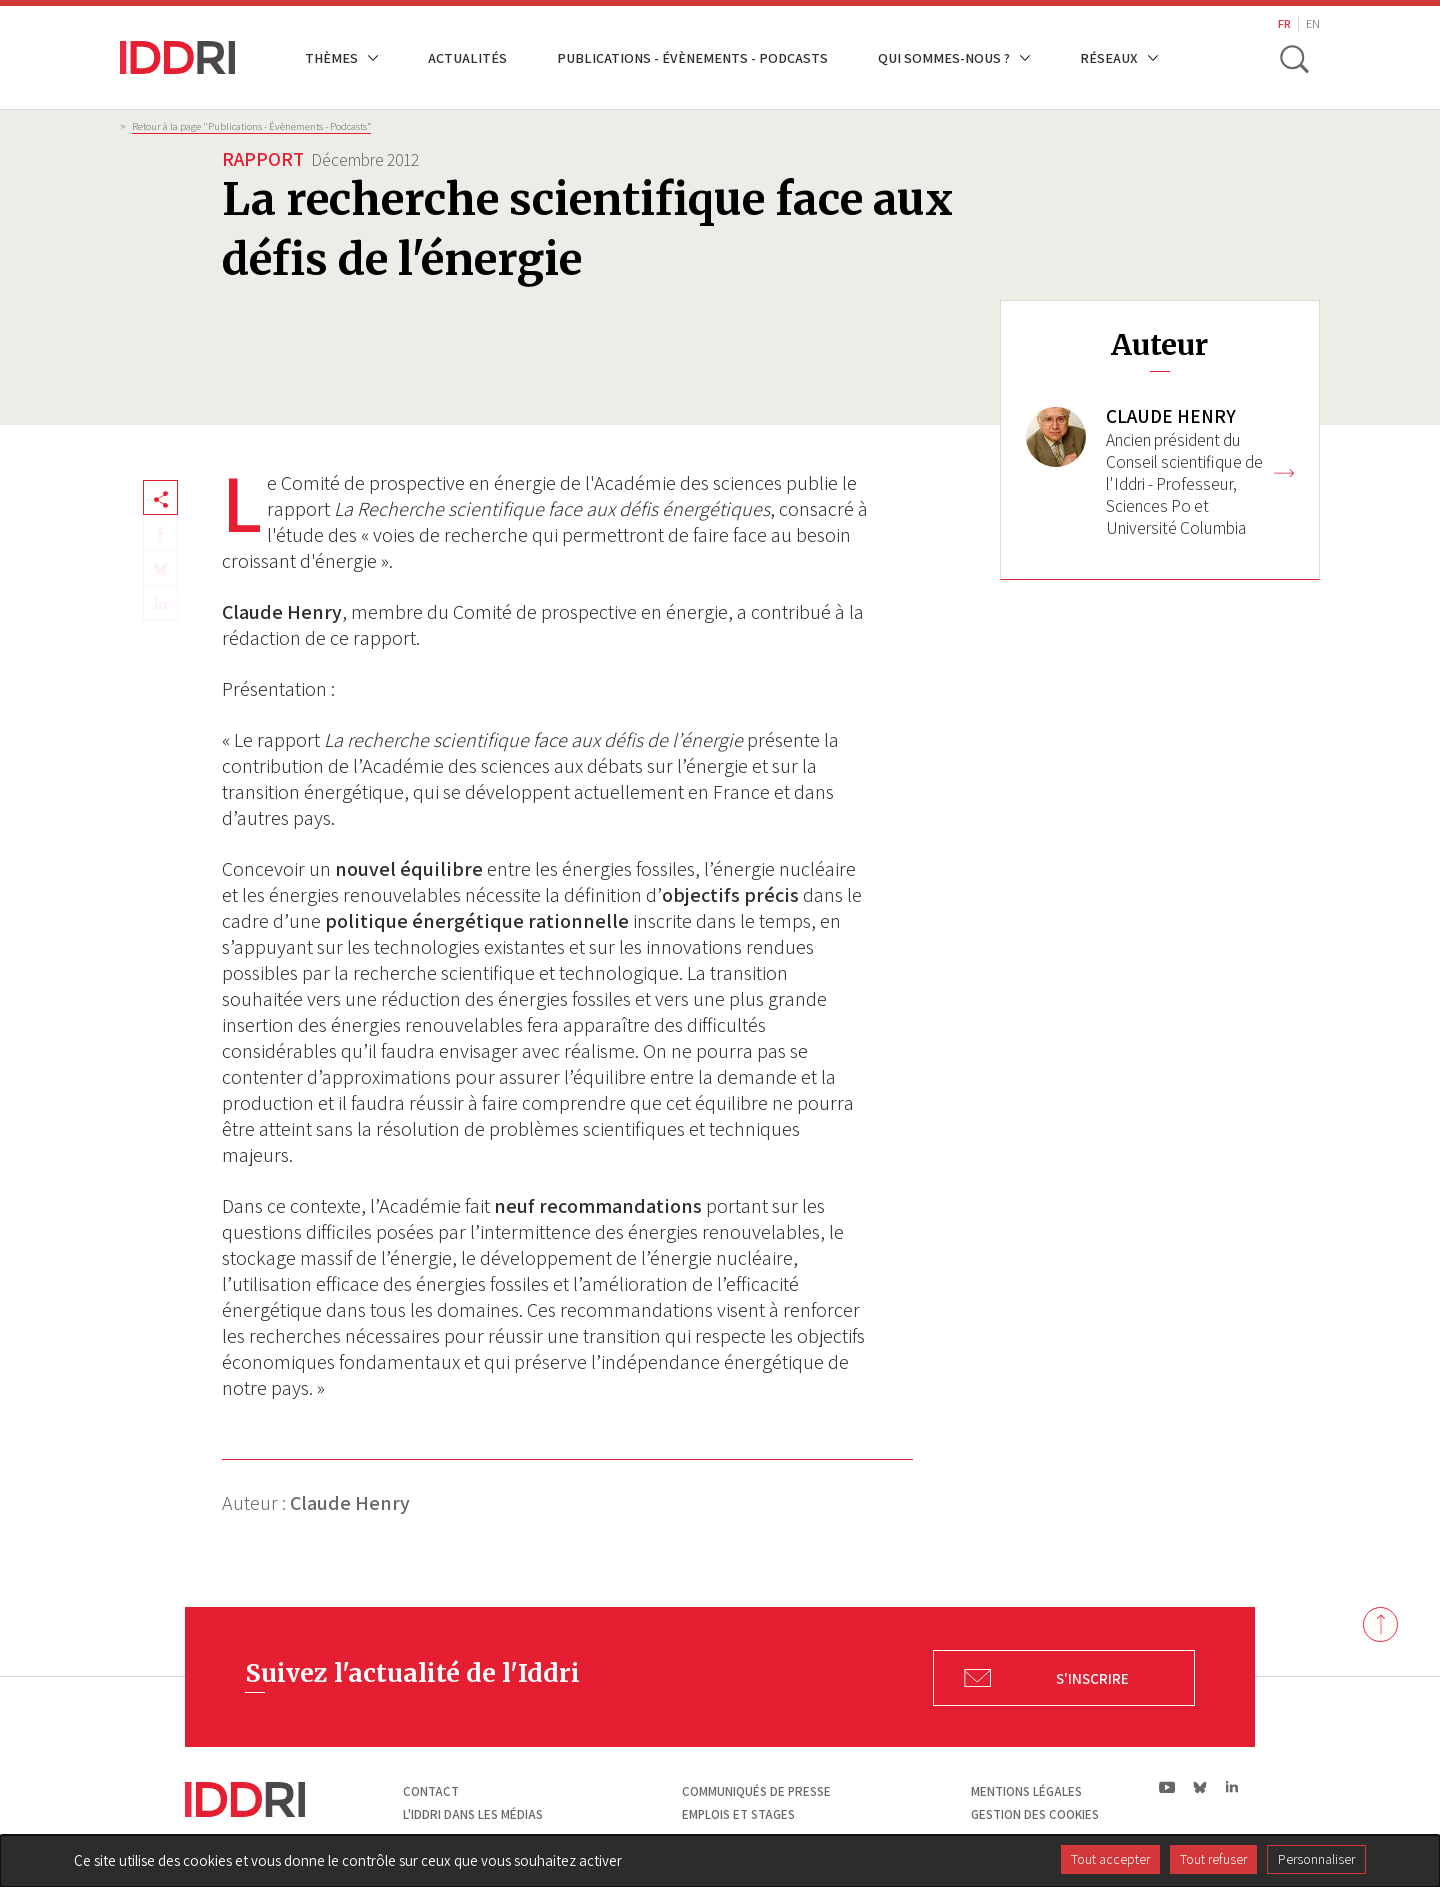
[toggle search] (1293, 58)
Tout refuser (1213, 1859)
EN (1313, 23)
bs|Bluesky (1200, 1787)
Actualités (467, 57)
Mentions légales (1026, 1791)
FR (1284, 23)
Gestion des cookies (1035, 1814)
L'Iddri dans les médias (473, 1814)
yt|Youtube (1167, 1787)
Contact (431, 1791)
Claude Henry (350, 1503)
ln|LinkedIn (1231, 1787)
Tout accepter (1110, 1859)
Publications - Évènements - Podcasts (692, 57)
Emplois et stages (738, 1814)
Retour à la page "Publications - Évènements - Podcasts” (251, 126)
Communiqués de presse (756, 1791)
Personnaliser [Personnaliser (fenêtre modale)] (1316, 1859)
